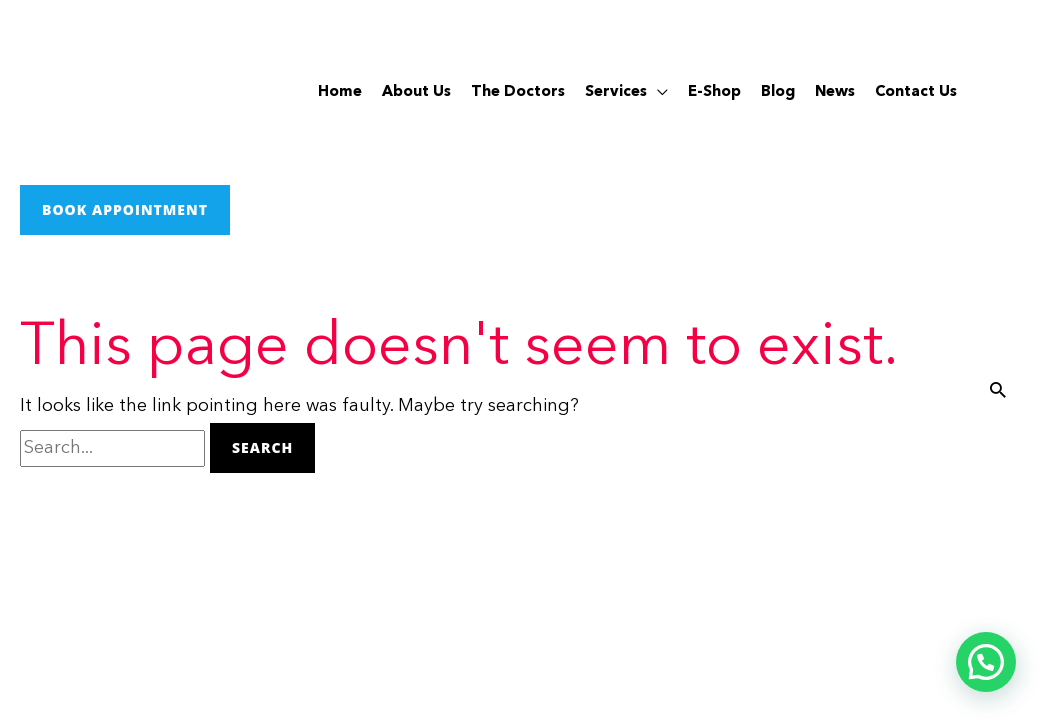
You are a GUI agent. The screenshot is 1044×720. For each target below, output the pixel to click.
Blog (778, 92)
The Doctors (518, 92)
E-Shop (714, 92)
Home (340, 92)
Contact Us (916, 92)
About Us (416, 92)
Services (616, 92)
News (835, 92)
